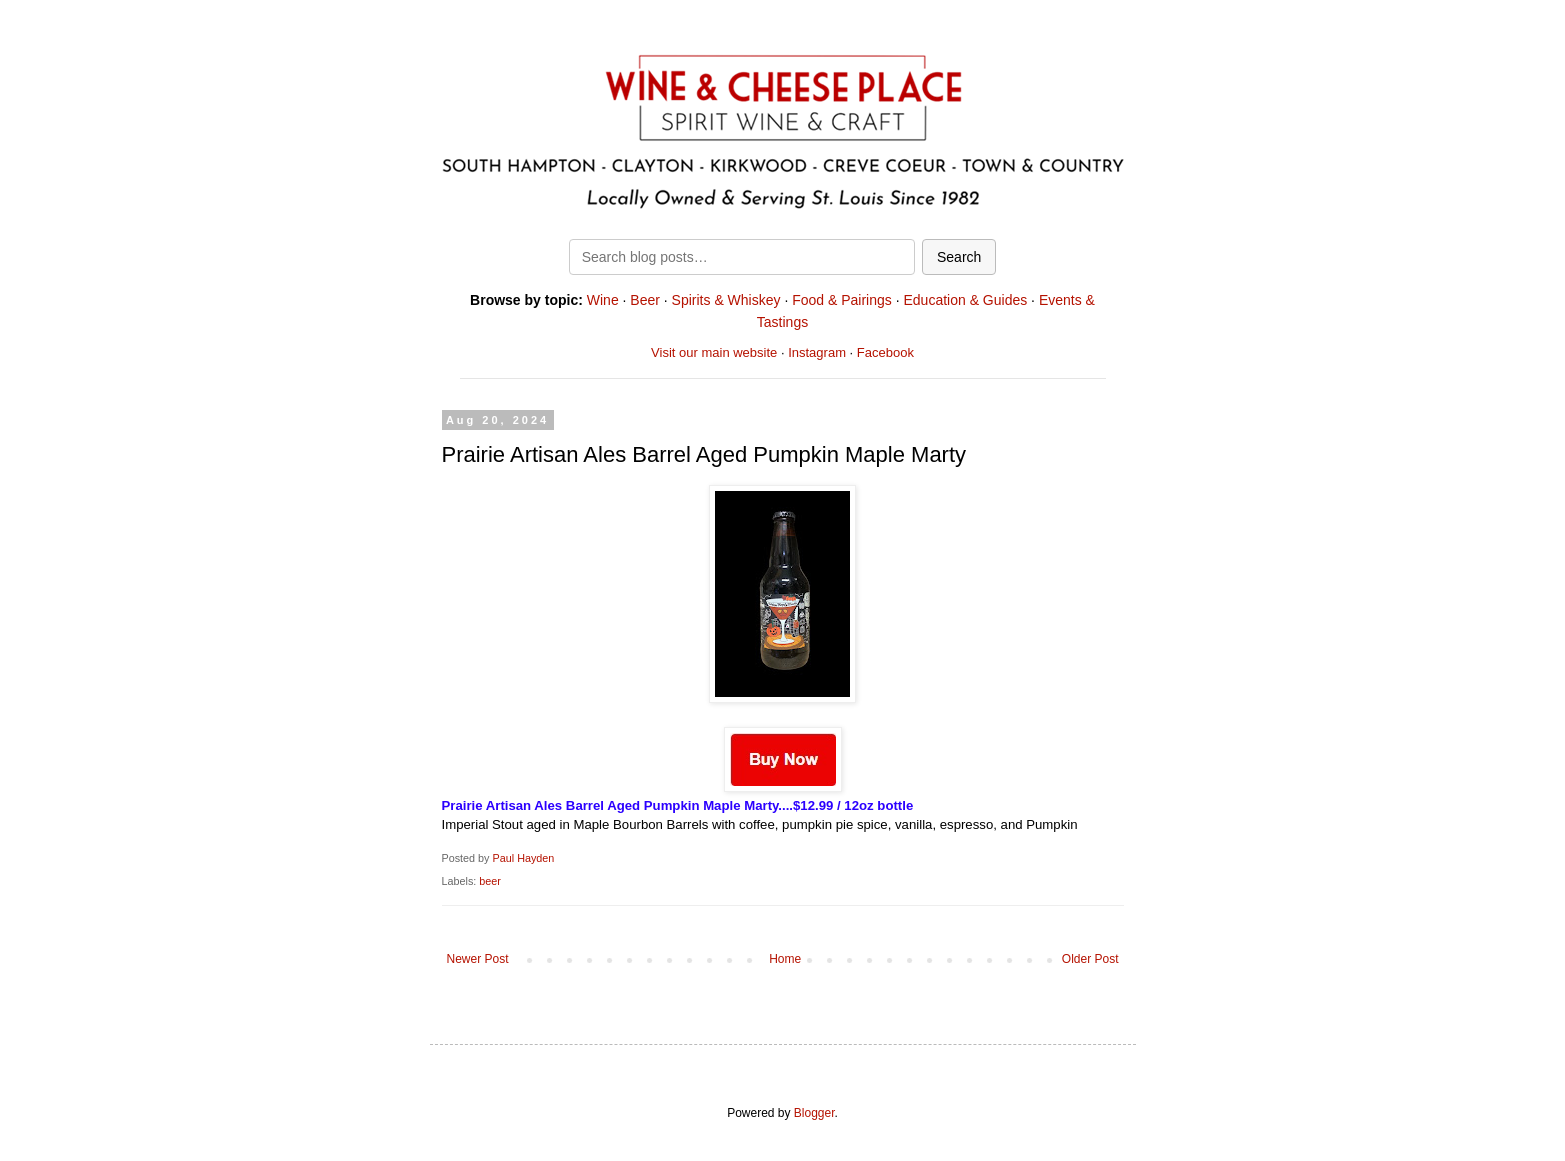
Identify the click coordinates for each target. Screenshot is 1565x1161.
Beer (645, 300)
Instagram (817, 352)
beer (490, 881)
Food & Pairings (842, 300)
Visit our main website (714, 352)
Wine (603, 300)
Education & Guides (965, 300)
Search (959, 257)
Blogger (814, 1113)
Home (785, 959)
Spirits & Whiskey (726, 300)
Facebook (885, 352)
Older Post (1090, 959)
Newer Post (478, 959)
